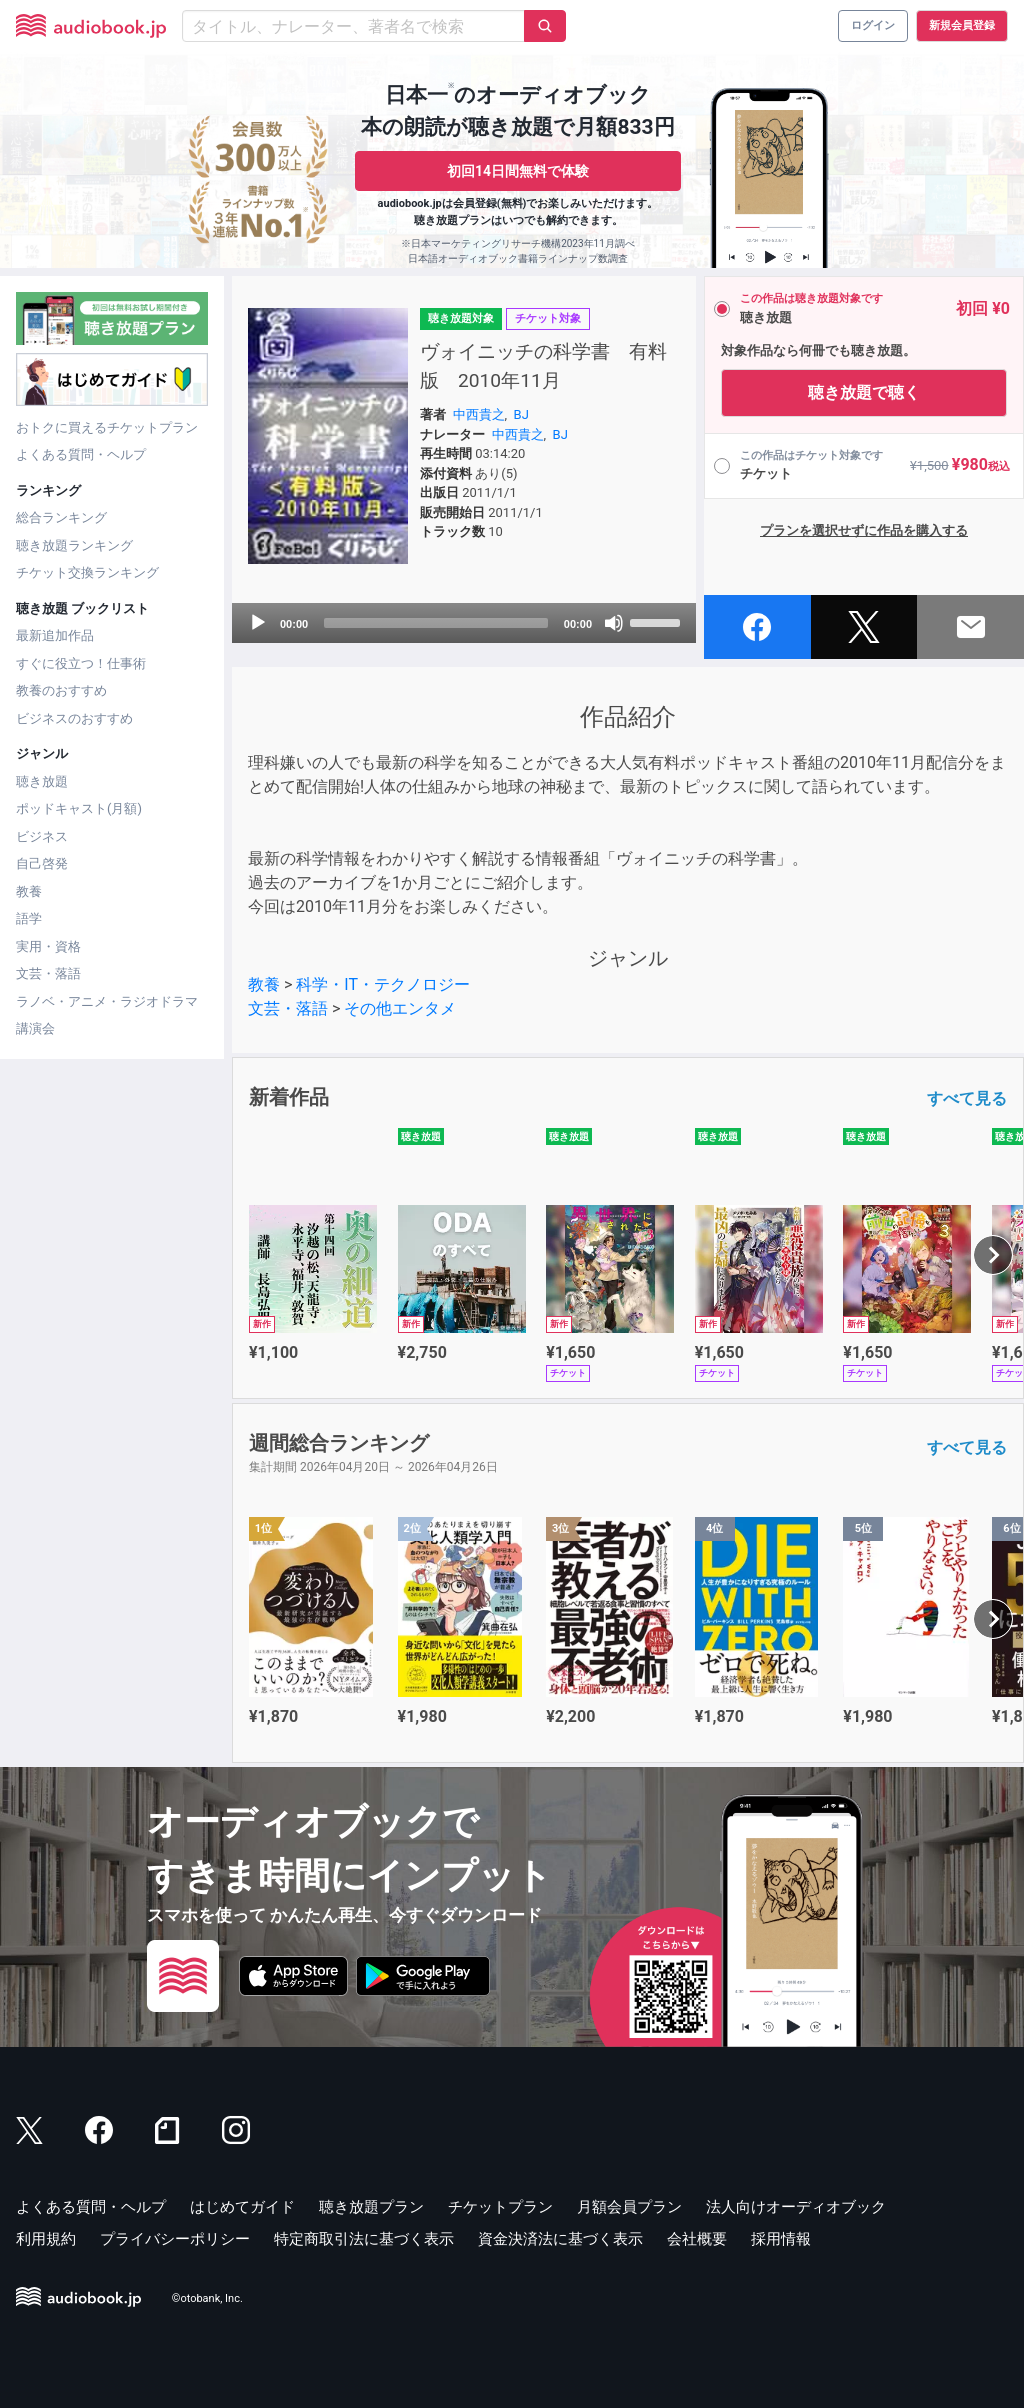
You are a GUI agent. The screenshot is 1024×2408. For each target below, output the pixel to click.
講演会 (35, 1028)
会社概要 (697, 2239)
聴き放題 (42, 781)
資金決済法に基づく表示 (560, 2239)
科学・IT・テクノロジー (383, 984)
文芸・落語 (48, 973)
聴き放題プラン (371, 2207)
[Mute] (614, 623)
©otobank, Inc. (207, 2298)
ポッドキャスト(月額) (79, 808)
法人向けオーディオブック (796, 2207)
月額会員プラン (629, 2207)
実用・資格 (48, 946)
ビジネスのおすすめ (74, 718)
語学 (29, 918)
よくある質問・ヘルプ (81, 454)
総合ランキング (61, 517)
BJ (521, 414)
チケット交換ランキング (87, 572)
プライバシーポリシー (175, 2239)
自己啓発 (42, 863)
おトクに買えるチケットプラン (107, 427)
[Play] (258, 623)
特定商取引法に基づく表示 (364, 2239)
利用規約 (46, 2239)
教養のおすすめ (61, 690)
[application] (464, 623)
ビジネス (42, 836)
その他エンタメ (400, 1008)
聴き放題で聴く (864, 392)
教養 (29, 891)
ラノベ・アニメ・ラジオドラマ (107, 1001)
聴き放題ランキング (74, 545)
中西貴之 (479, 414)
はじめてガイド (242, 2207)
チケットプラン (500, 2207)
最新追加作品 (55, 635)
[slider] (436, 623)
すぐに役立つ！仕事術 (81, 663)
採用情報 (781, 2239)
